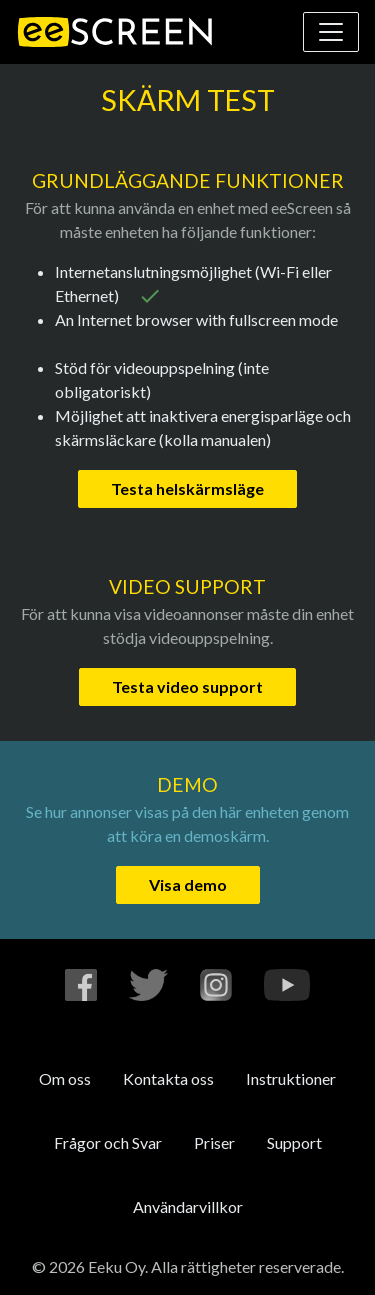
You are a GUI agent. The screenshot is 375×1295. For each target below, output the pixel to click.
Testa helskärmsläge (187, 488)
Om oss (65, 1078)
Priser (214, 1142)
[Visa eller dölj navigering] (331, 32)
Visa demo (188, 884)
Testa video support (187, 686)
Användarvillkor (188, 1206)
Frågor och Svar (108, 1142)
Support (294, 1142)
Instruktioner (291, 1078)
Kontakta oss (168, 1078)
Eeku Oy (116, 1266)
